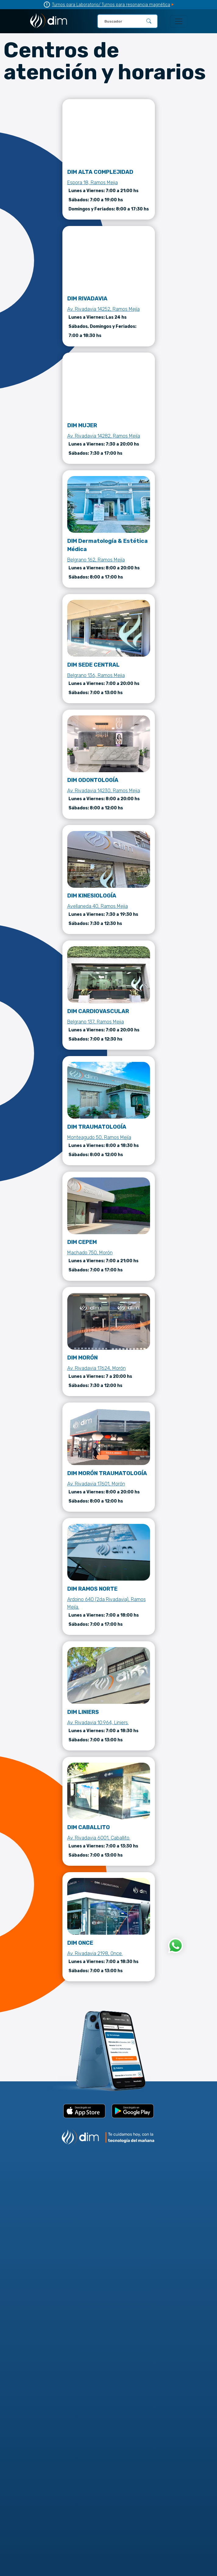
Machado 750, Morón (90, 1253)
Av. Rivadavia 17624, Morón (96, 1368)
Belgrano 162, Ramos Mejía (96, 560)
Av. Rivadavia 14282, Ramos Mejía (103, 436)
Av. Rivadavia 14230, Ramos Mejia (103, 791)
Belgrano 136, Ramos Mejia (96, 675)
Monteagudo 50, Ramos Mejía (99, 1137)
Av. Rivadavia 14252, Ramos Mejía (103, 309)
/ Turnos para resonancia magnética (134, 4)
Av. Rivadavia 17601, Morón (96, 1484)
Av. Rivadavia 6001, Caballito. (98, 1838)
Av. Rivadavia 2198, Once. (95, 1953)
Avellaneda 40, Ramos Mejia (97, 906)
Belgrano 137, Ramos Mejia (95, 1022)
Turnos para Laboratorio (75, 4)
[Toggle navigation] (178, 21)
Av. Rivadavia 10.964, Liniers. (98, 1722)
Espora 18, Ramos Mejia (92, 182)
